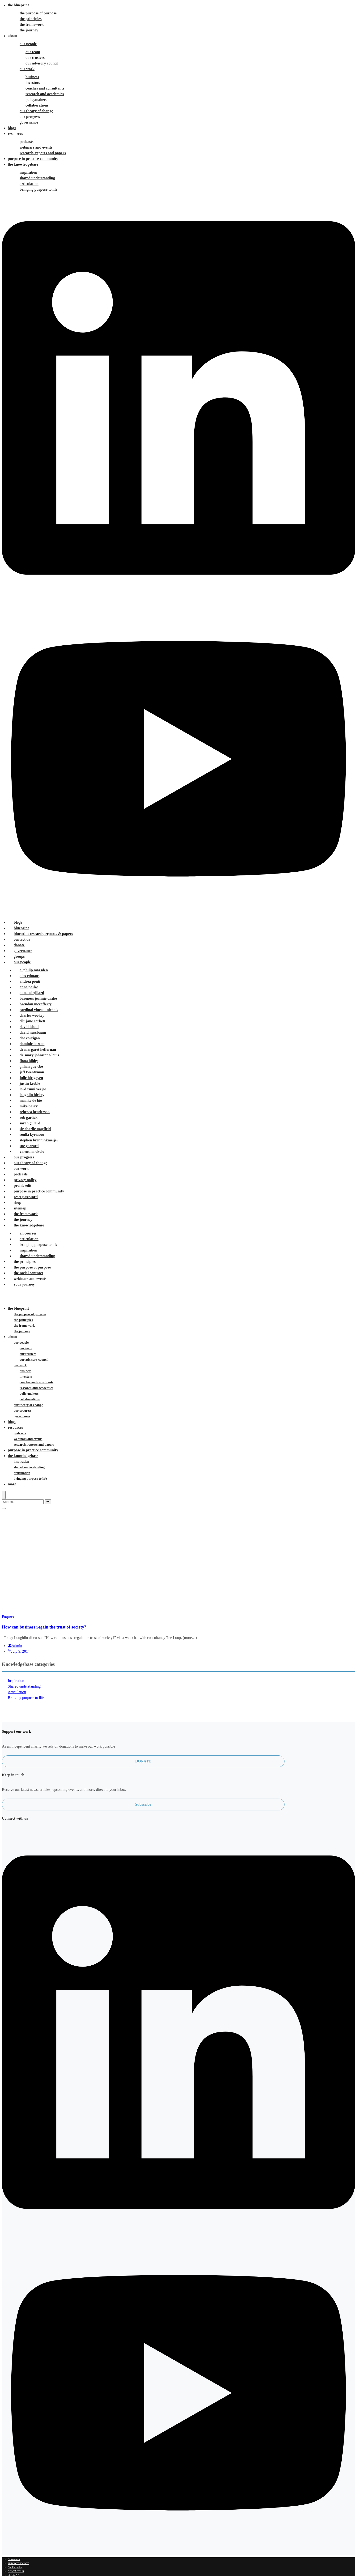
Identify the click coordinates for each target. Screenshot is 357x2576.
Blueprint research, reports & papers (43, 934)
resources (15, 134)
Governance (14, 2559)
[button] (12, 1484)
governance (29, 122)
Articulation (17, 1692)
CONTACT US (16, 2571)
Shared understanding (24, 1686)
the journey (29, 30)
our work (27, 69)
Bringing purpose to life (26, 1698)
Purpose (8, 1616)
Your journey (24, 1284)
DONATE (143, 1761)
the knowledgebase (23, 164)
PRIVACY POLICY (18, 2563)
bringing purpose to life (38, 189)
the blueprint (18, 5)
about (12, 36)
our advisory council (42, 63)
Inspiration (16, 1681)
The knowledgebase (29, 1225)
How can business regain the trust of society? (44, 1626)
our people (28, 44)
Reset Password (26, 1197)
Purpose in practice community (33, 159)
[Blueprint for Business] (25, 1300)
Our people (22, 962)
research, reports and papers (43, 153)
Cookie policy (15, 2567)
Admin (15, 1646)
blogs (12, 128)
